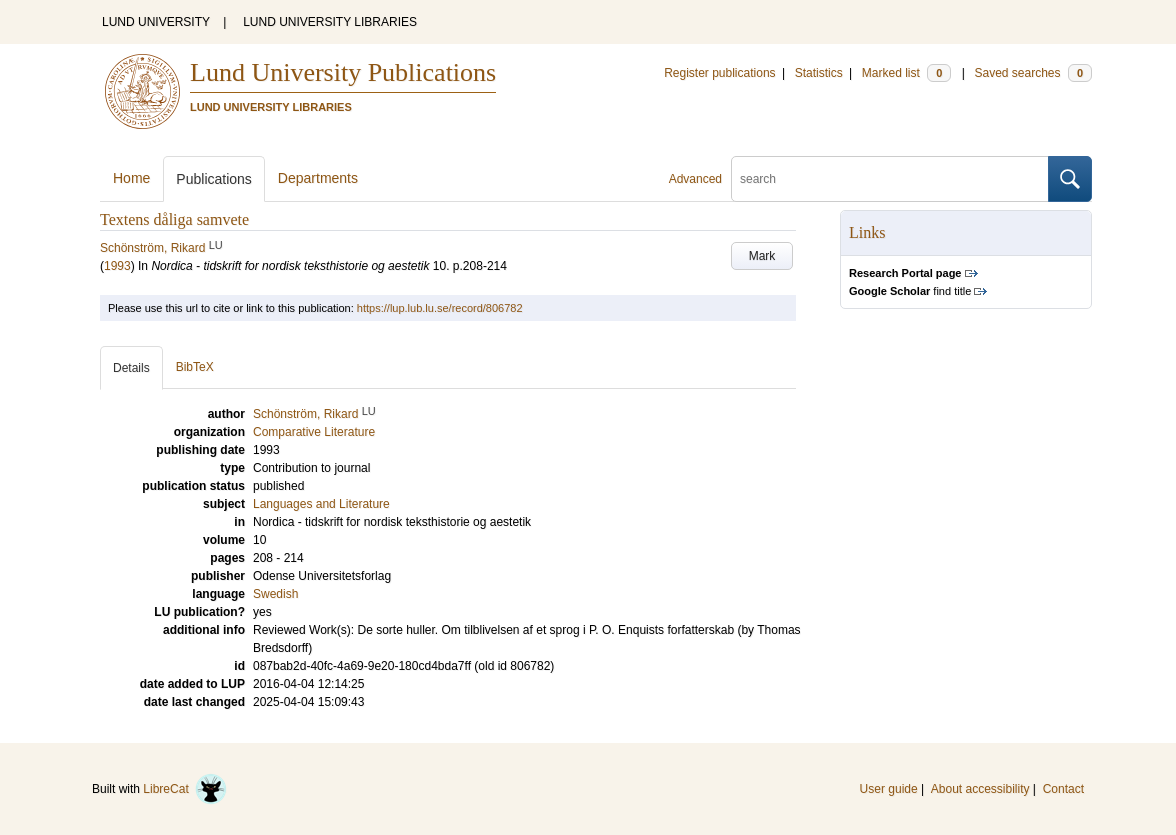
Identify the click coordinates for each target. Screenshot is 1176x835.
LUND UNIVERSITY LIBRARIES (330, 22)
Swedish (275, 594)
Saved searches (1033, 73)
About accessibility (980, 789)
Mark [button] (762, 256)
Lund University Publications (343, 72)
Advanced (695, 179)
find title (910, 291)
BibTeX (195, 367)
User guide (889, 789)
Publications (214, 179)
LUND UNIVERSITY (156, 22)
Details (131, 368)
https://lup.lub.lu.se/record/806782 (440, 308)
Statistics (819, 73)
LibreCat (185, 789)
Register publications (719, 73)
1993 (117, 266)
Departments (318, 178)
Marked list (906, 73)
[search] (890, 179)
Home (131, 178)
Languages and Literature (321, 504)
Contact (1063, 789)
